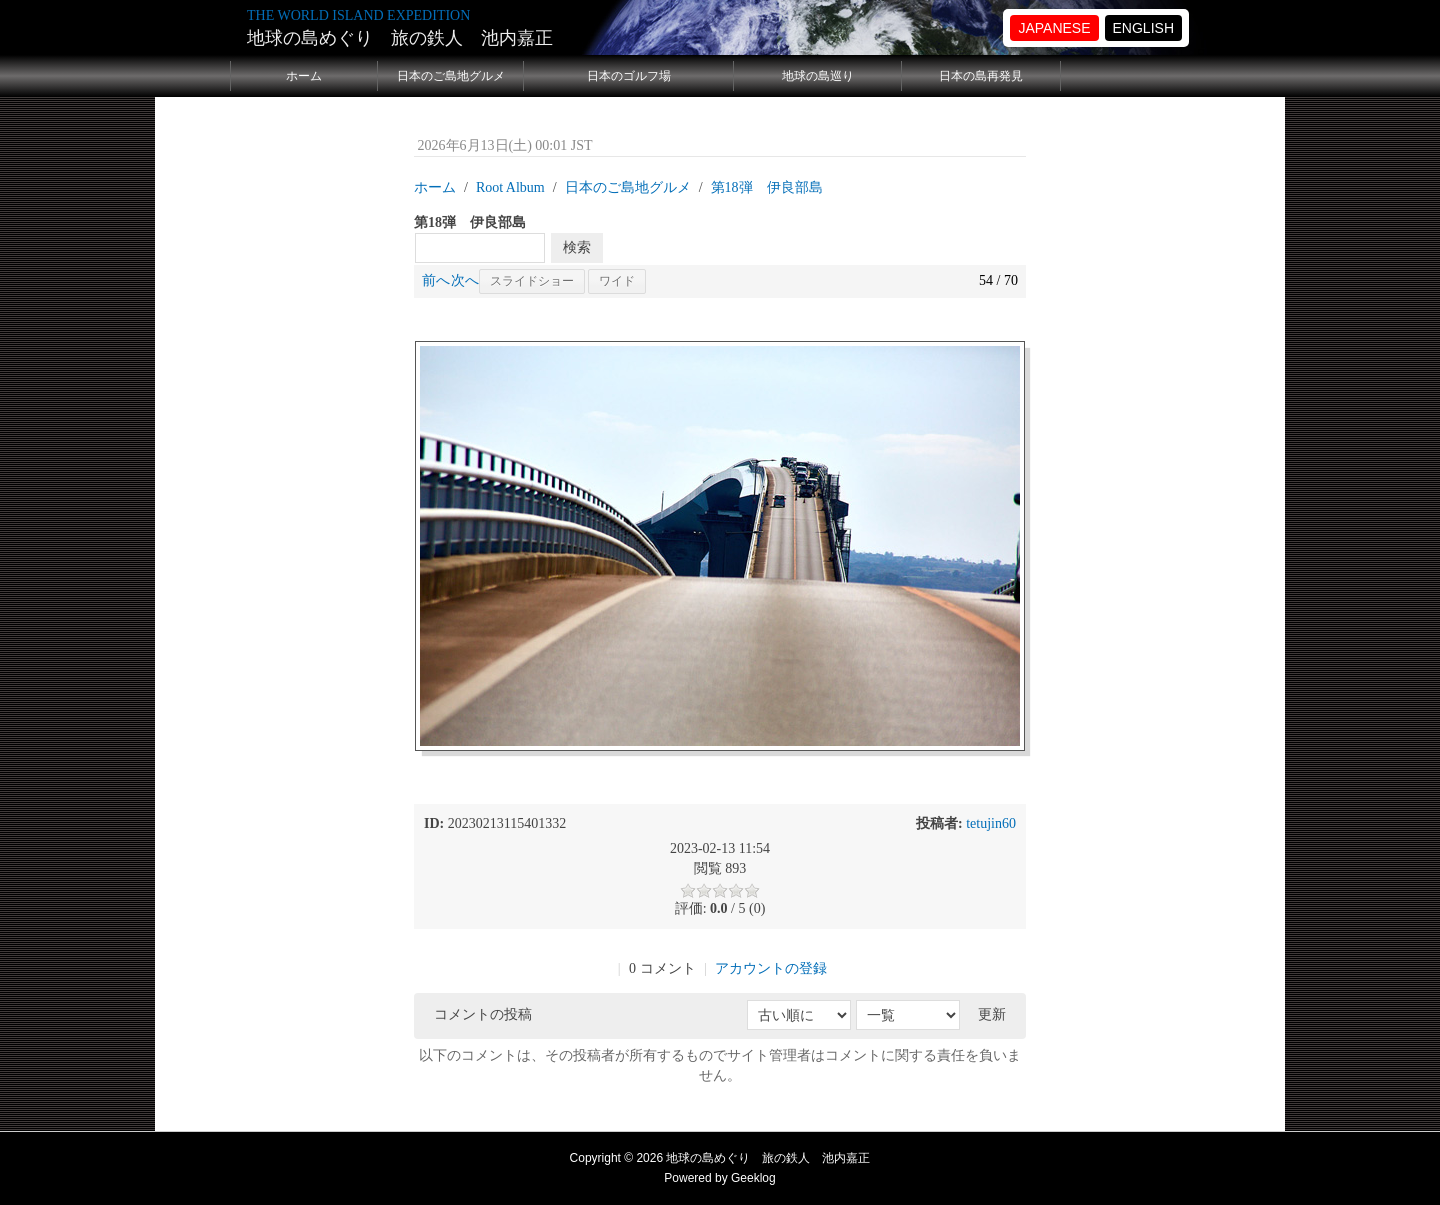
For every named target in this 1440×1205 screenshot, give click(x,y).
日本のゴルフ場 (629, 76)
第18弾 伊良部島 (767, 187)
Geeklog (753, 1178)
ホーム (304, 76)
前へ (436, 280)
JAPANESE (1054, 28)
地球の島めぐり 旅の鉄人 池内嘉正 (400, 38)
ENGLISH (1143, 28)
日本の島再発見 (981, 76)
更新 (992, 1014)
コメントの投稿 (483, 1014)
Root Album (510, 187)
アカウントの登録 (771, 968)
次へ (465, 280)
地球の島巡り (818, 76)
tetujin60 (991, 823)
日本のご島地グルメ (451, 76)
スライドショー (532, 281)
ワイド (617, 281)
